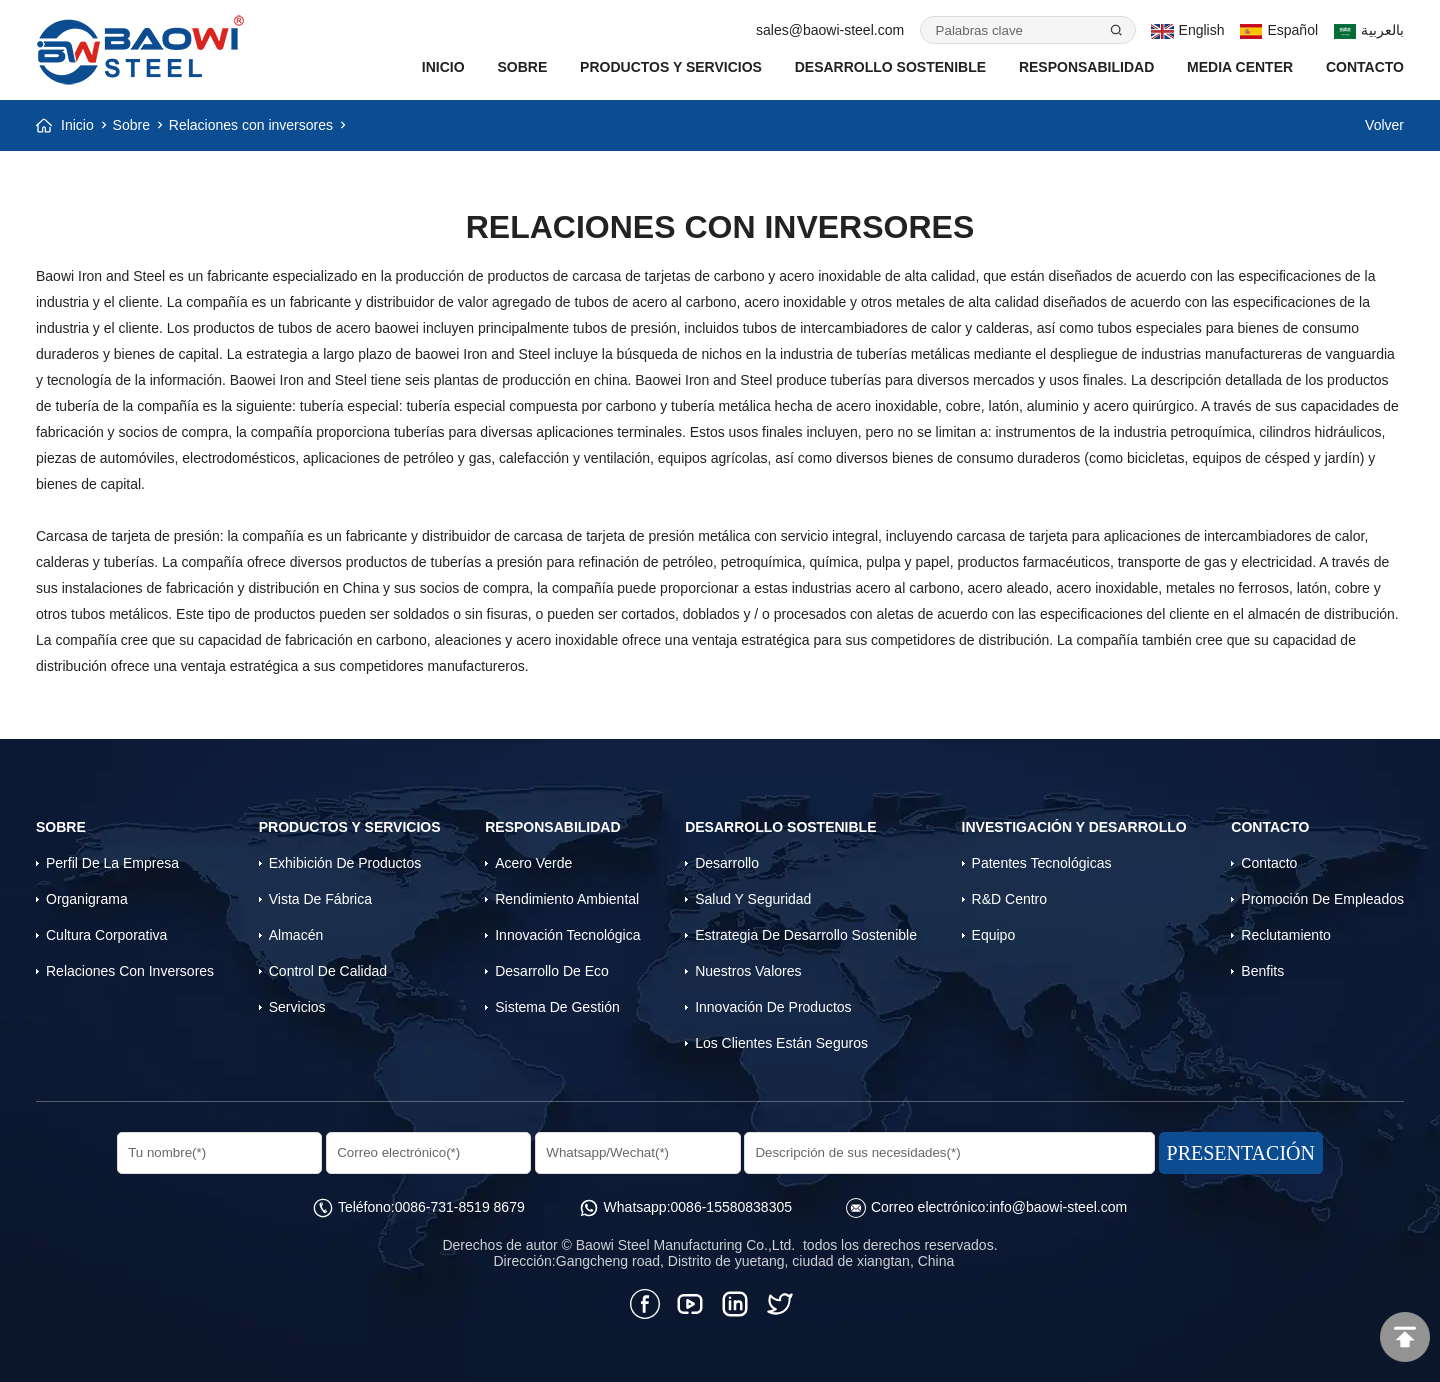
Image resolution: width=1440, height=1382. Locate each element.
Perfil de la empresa (112, 863)
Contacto (1365, 67)
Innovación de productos (773, 1007)
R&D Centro (1009, 899)
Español (1279, 30)
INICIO (443, 67)
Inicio (77, 125)
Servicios (297, 1007)
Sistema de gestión (557, 1007)
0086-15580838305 (731, 1207)
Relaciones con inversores (251, 125)
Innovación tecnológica (567, 935)
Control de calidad (328, 971)
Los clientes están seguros (781, 1043)
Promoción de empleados (1322, 899)
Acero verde (533, 863)
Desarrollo (727, 863)
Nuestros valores (748, 971)
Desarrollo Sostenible (890, 67)
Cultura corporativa (106, 935)
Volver (1384, 125)
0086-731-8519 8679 (460, 1207)
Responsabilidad (1086, 67)
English (1187, 30)
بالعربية (1369, 30)
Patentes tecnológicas (1042, 863)
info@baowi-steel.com (1058, 1207)
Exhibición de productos (345, 863)
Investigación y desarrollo (1074, 827)
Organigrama (87, 899)
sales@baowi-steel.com (830, 30)
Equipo (994, 935)
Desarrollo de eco (552, 971)
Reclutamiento (1286, 935)
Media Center (1240, 67)
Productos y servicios (671, 67)
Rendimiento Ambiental (567, 899)
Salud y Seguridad (753, 899)
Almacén (296, 935)
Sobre (522, 67)
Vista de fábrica (320, 899)
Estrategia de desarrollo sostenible (806, 935)
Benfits (1262, 971)
